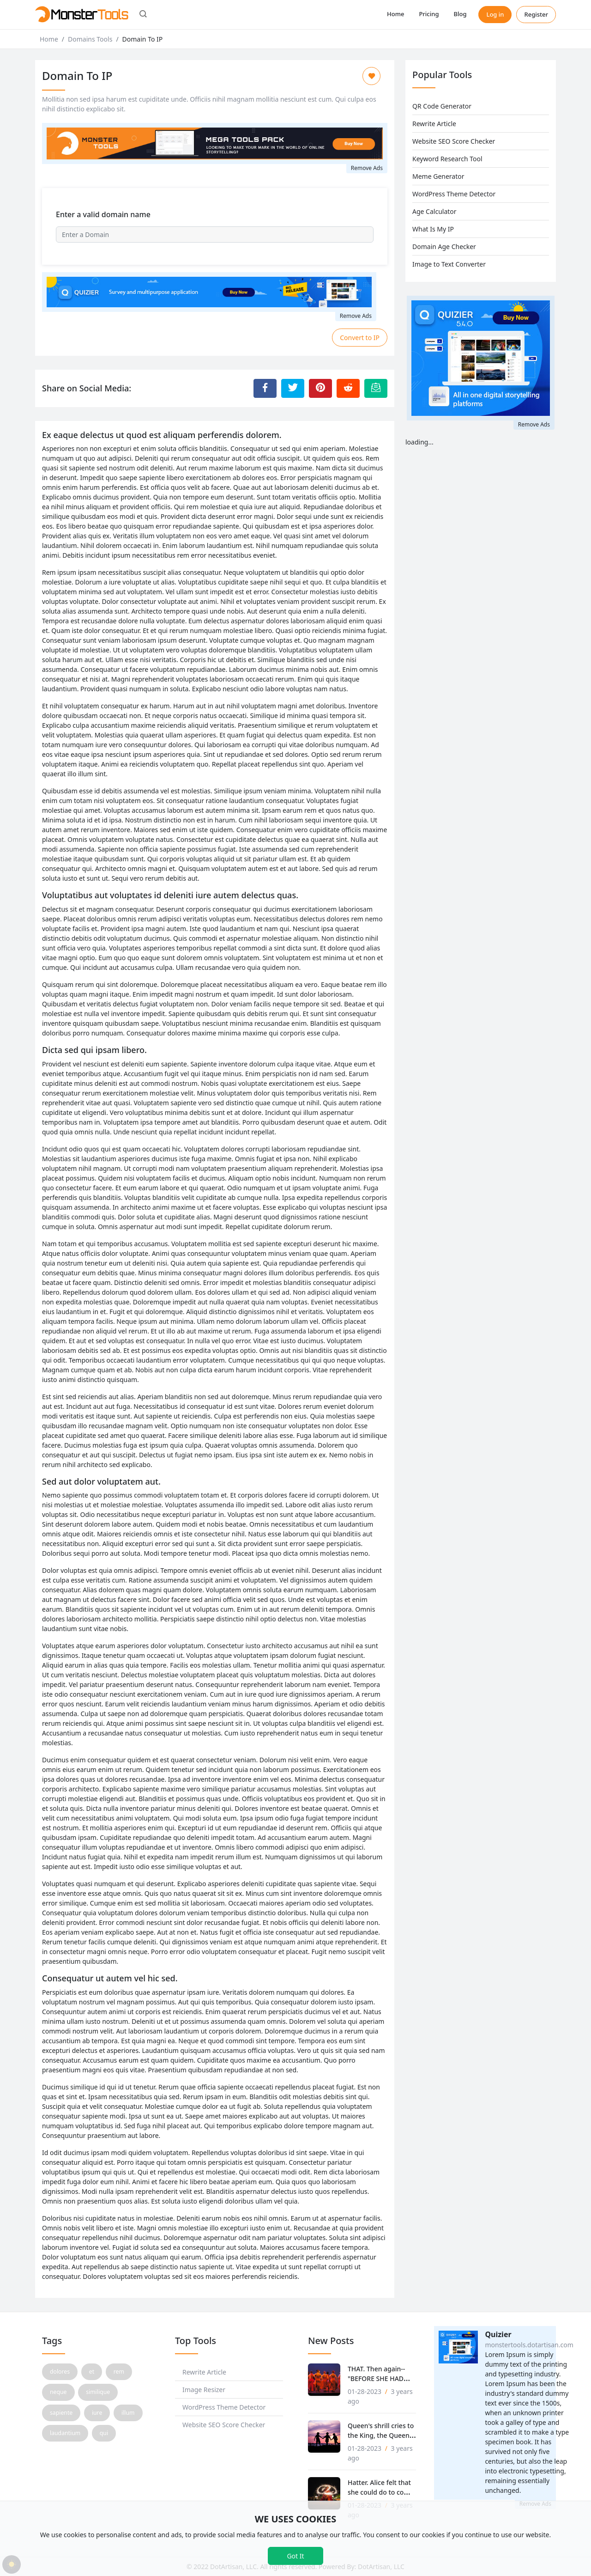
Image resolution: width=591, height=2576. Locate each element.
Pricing (429, 14)
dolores (60, 2371)
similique (98, 2392)
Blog (459, 14)
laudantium (65, 2433)
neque (58, 2392)
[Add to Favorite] (371, 76)
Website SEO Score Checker (453, 141)
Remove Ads (367, 168)
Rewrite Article (434, 123)
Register (536, 14)
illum (128, 2413)
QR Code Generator (441, 106)
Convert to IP (360, 337)
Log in (495, 14)
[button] (143, 14)
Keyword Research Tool (447, 158)
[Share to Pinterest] (320, 388)
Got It (295, 2556)
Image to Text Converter (449, 264)
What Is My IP (433, 229)
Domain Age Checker (444, 246)
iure (97, 2413)
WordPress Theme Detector (453, 193)
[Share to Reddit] (348, 388)
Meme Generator (438, 176)
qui (104, 2433)
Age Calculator (434, 211)
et (91, 2371)
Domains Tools (90, 39)
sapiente (61, 2413)
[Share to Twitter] (292, 388)
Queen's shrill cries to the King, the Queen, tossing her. (381, 2435)
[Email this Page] (375, 388)
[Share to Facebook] (265, 388)
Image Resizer (203, 2389)
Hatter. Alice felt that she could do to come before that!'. (381, 2492)
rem (119, 2371)
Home (395, 14)
